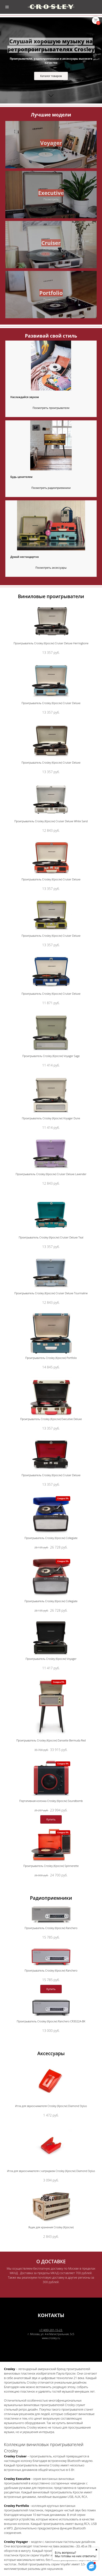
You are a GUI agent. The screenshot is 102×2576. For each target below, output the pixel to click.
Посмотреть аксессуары (51, 567)
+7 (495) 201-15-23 (51, 2330)
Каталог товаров (51, 76)
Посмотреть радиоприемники (51, 488)
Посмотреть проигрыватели (51, 408)
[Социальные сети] (91, 2566)
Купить (51, 1819)
